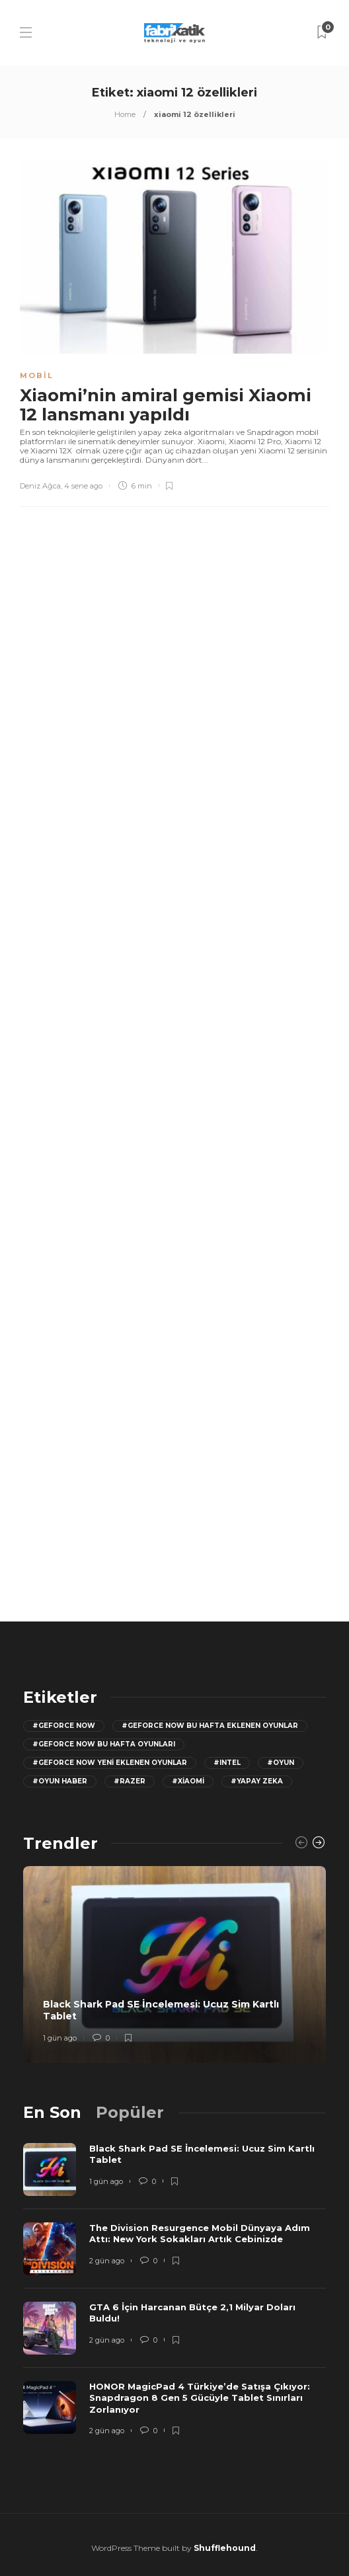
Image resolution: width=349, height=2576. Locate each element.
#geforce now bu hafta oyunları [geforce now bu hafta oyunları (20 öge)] (103, 1744)
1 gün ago (60, 2038)
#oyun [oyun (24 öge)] (280, 1762)
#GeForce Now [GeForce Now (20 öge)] (63, 1725)
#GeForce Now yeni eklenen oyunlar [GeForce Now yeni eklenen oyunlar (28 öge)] (109, 1762)
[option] (174, 1964)
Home (125, 114)
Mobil (37, 375)
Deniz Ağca (40, 485)
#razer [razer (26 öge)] (129, 1781)
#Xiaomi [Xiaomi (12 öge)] (188, 1781)
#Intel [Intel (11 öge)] (227, 1762)
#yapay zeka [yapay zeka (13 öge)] (257, 1781)
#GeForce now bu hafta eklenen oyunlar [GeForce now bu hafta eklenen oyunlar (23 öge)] (210, 1725)
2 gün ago (106, 2260)
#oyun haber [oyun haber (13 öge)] (59, 1781)
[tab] (52, 2112)
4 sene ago (83, 485)
